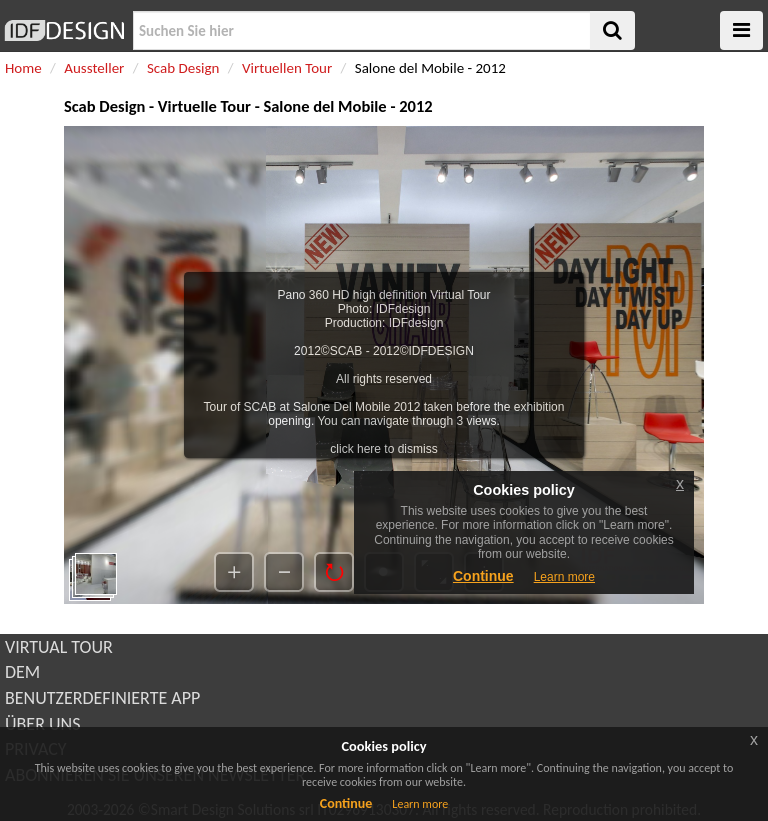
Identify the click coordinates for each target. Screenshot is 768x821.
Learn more (420, 804)
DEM (22, 672)
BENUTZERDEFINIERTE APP (102, 698)
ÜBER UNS (42, 724)
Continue (346, 803)
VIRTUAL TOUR (59, 647)
